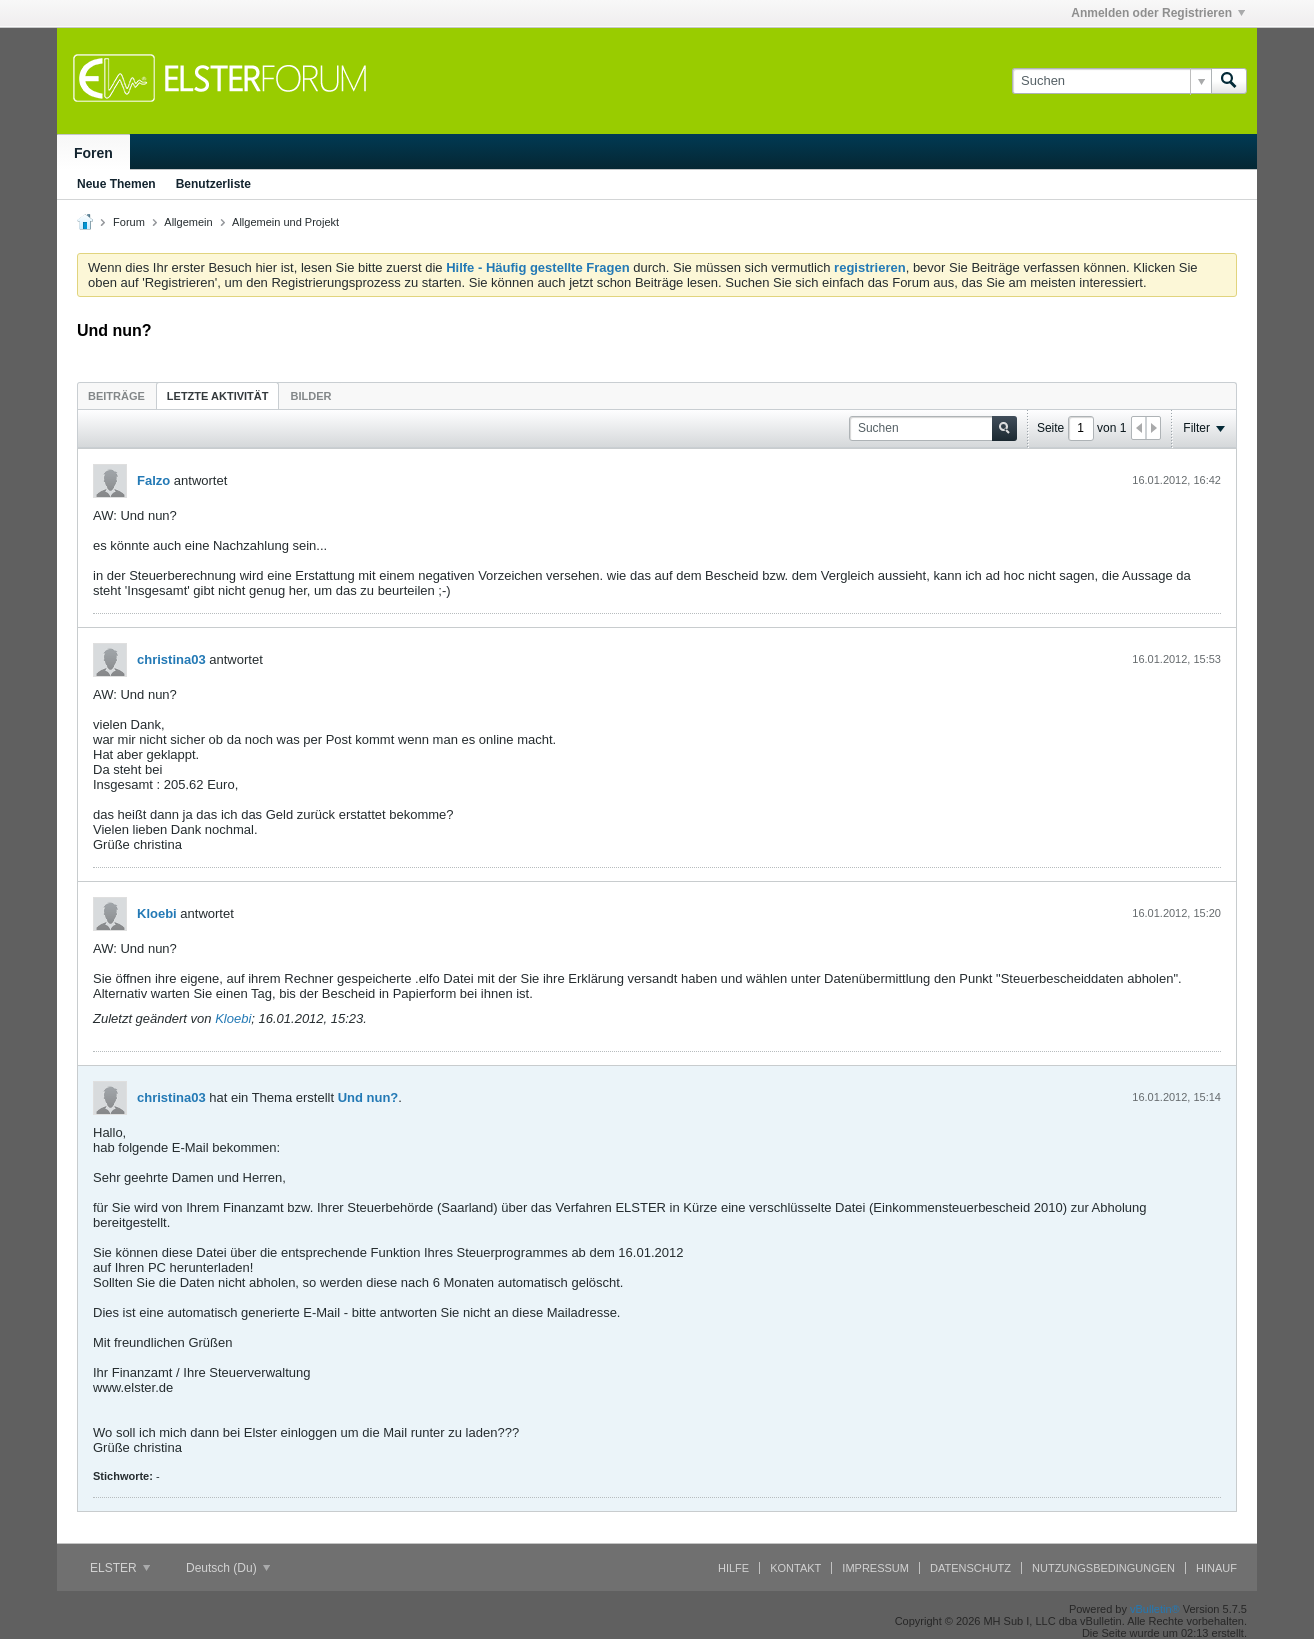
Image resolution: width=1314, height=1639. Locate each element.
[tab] (116, 395)
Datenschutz (970, 1568)
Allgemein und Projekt (285, 222)
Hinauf (1216, 1568)
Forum (129, 222)
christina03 (171, 659)
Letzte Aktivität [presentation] (218, 396)
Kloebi (157, 913)
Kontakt (795, 1568)
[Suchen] (1111, 81)
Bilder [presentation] (310, 396)
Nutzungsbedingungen (1103, 1568)
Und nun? (368, 1097)
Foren (93, 153)
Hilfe (733, 1568)
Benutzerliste (213, 184)
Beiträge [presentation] (116, 396)
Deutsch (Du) (228, 1568)
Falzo (153, 480)
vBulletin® (1155, 1609)
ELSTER (120, 1568)
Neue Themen (116, 184)
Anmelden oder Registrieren (1158, 13)
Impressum (875, 1568)
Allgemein (188, 222)
